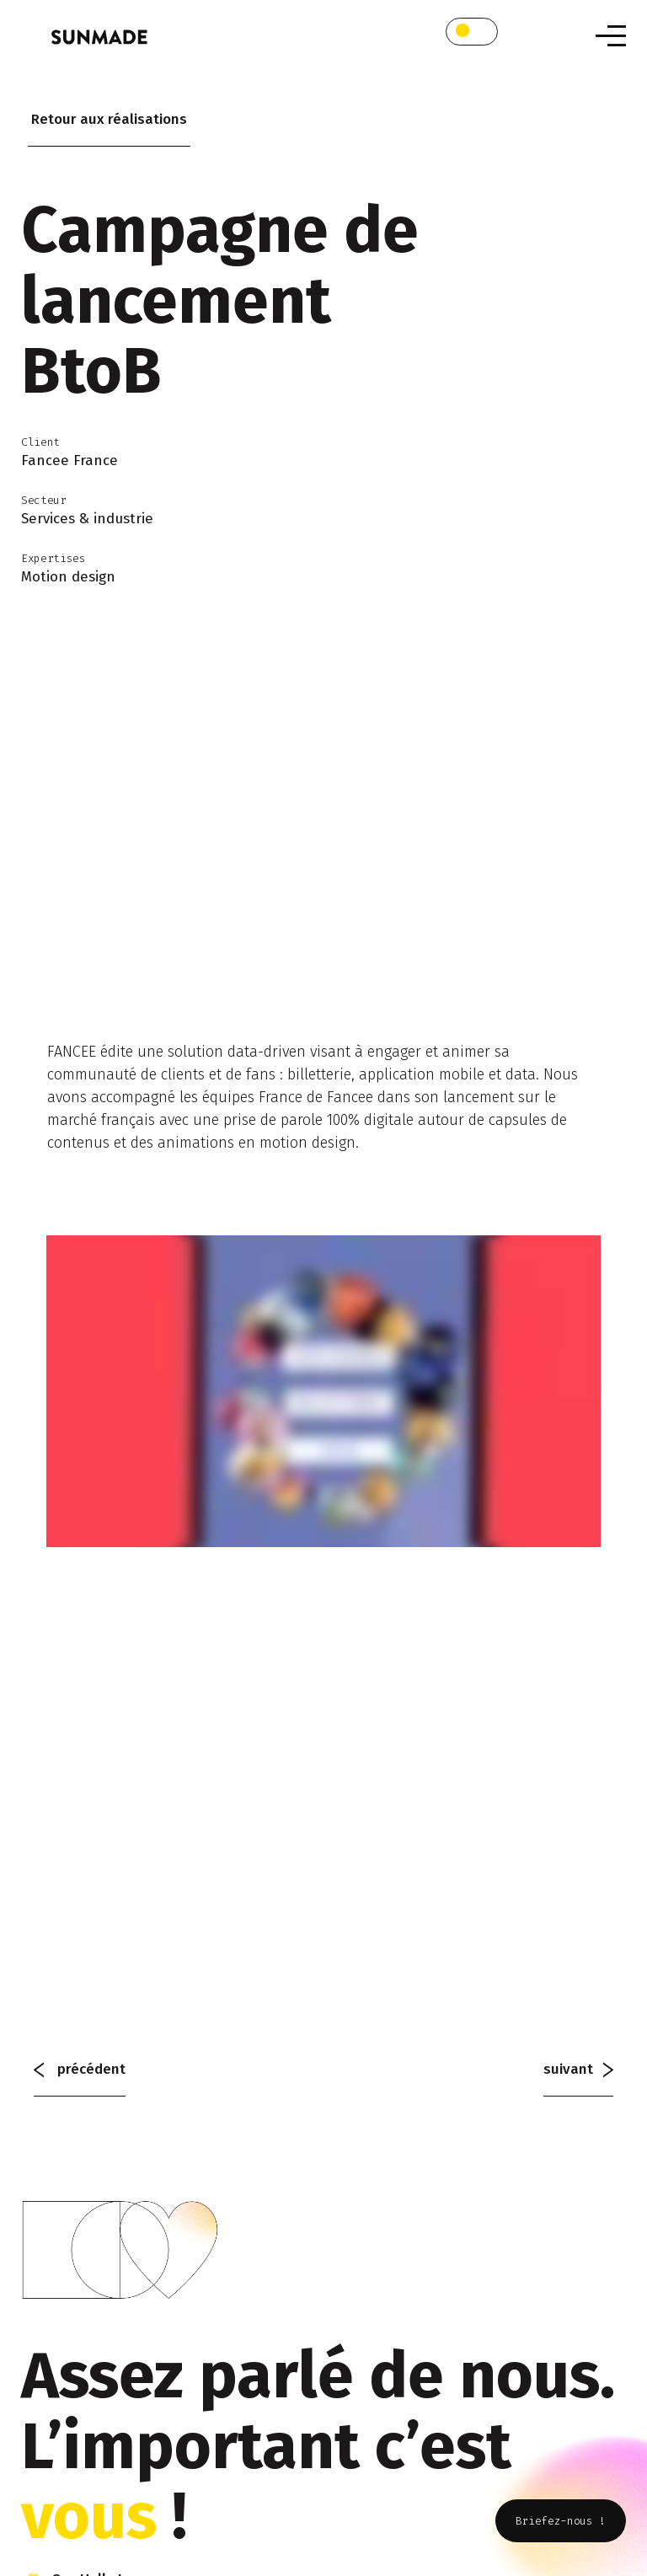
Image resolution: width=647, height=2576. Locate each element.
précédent (80, 2069)
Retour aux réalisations (109, 119)
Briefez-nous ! (561, 2521)
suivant (578, 2069)
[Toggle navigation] (611, 36)
